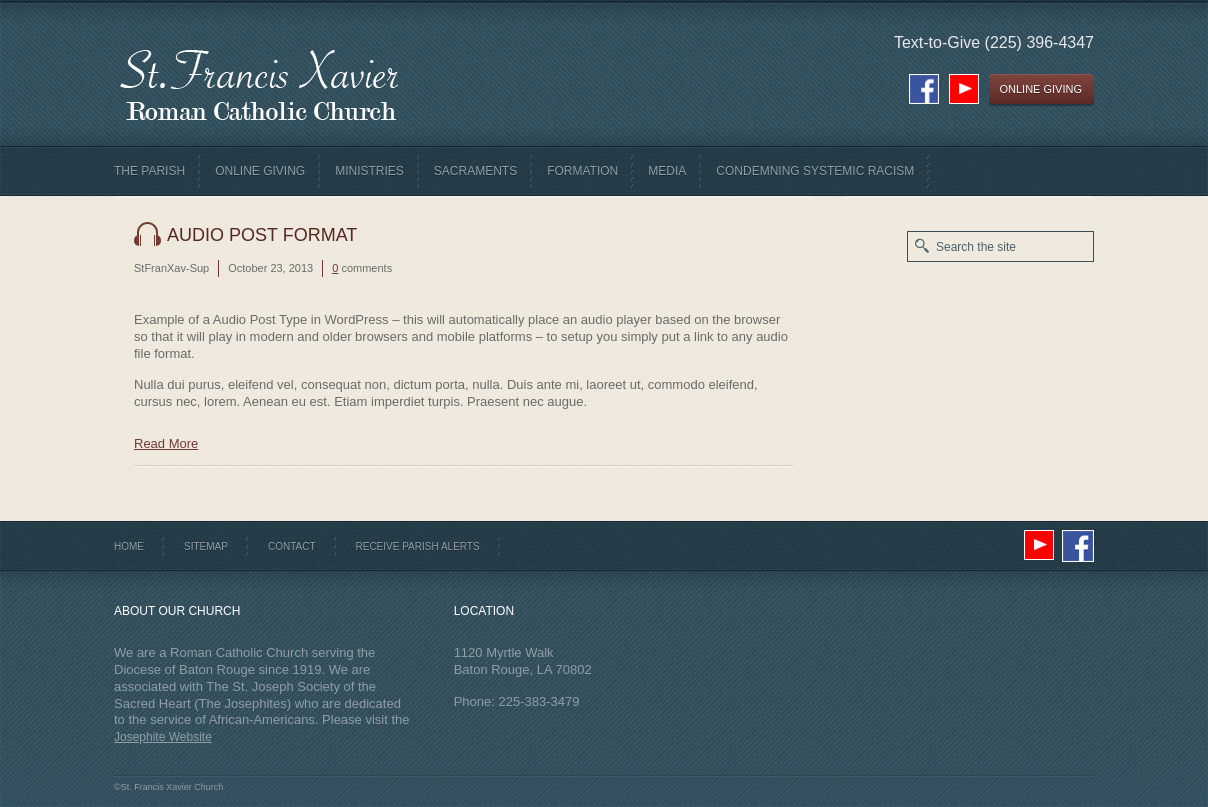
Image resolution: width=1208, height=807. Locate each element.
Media (667, 171)
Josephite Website (163, 737)
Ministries (369, 171)
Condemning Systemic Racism (815, 171)
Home (129, 546)
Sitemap (206, 546)
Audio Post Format (262, 235)
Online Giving (260, 171)
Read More (166, 443)
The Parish (149, 171)
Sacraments (475, 171)
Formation (582, 171)
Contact (292, 546)
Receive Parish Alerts (418, 546)
